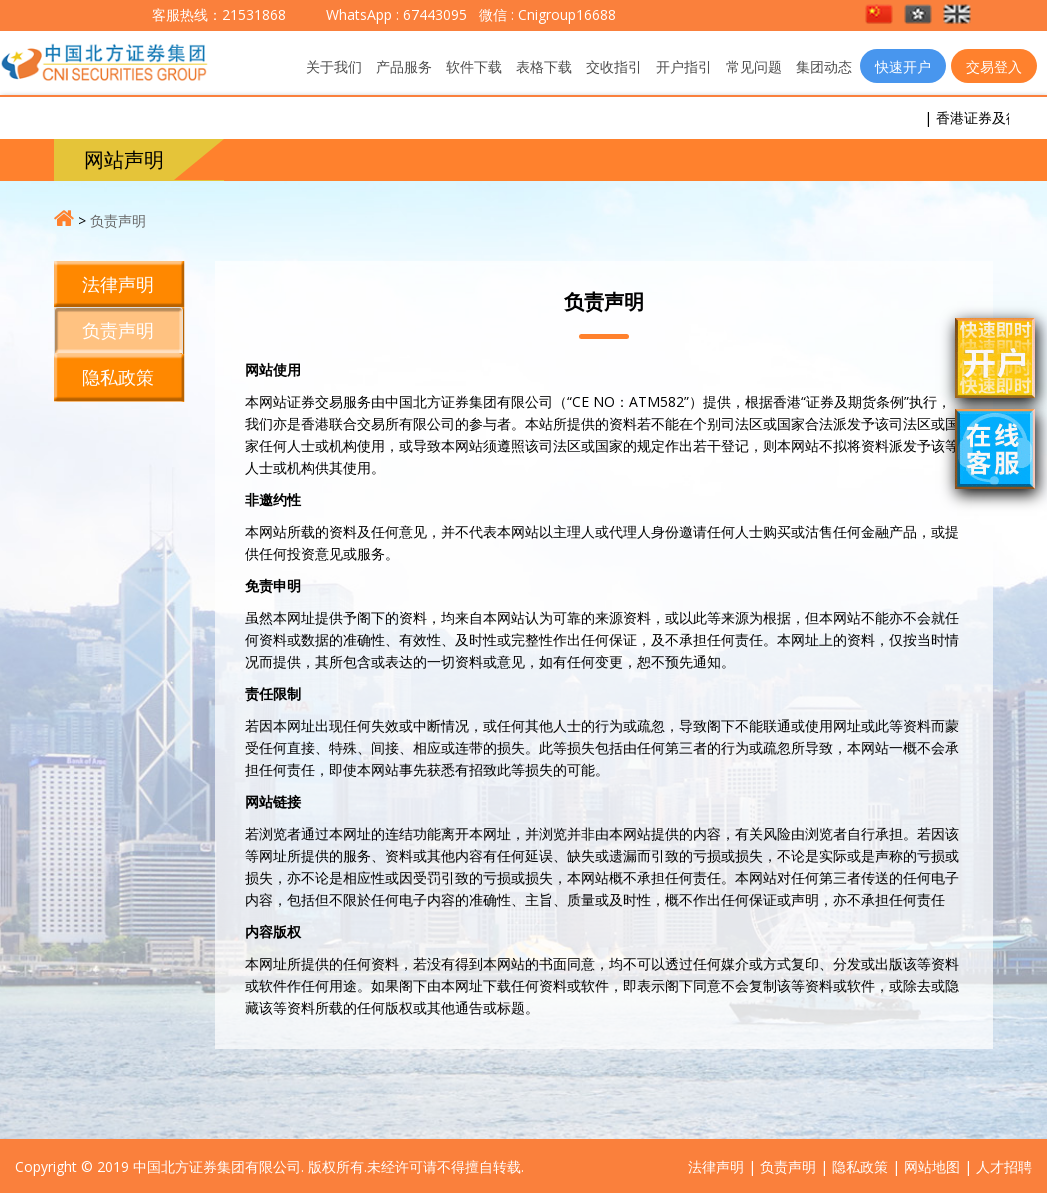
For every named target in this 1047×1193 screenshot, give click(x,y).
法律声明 (118, 284)
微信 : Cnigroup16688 (545, 14)
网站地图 (932, 1166)
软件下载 (474, 66)
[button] (880, 15)
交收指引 (614, 66)
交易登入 (994, 66)
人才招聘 (1004, 1166)
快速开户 (903, 66)
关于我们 (334, 66)
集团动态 (824, 66)
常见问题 (754, 66)
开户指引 (684, 66)
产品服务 (404, 66)
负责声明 (118, 220)
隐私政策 (118, 377)
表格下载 (544, 66)
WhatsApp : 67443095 (396, 14)
